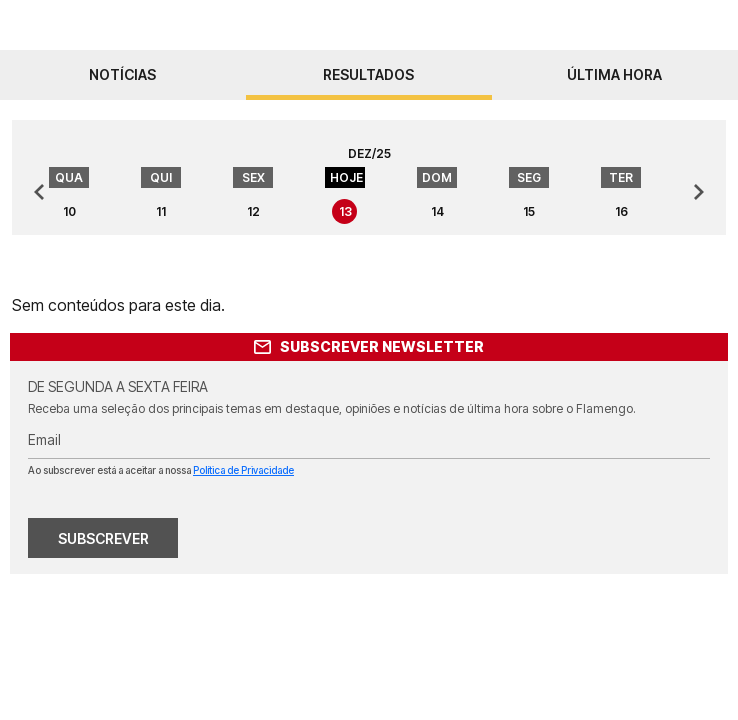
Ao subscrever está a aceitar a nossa (161, 470)
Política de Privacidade (243, 470)
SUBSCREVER (103, 538)
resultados (368, 74)
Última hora (614, 74)
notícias (122, 74)
